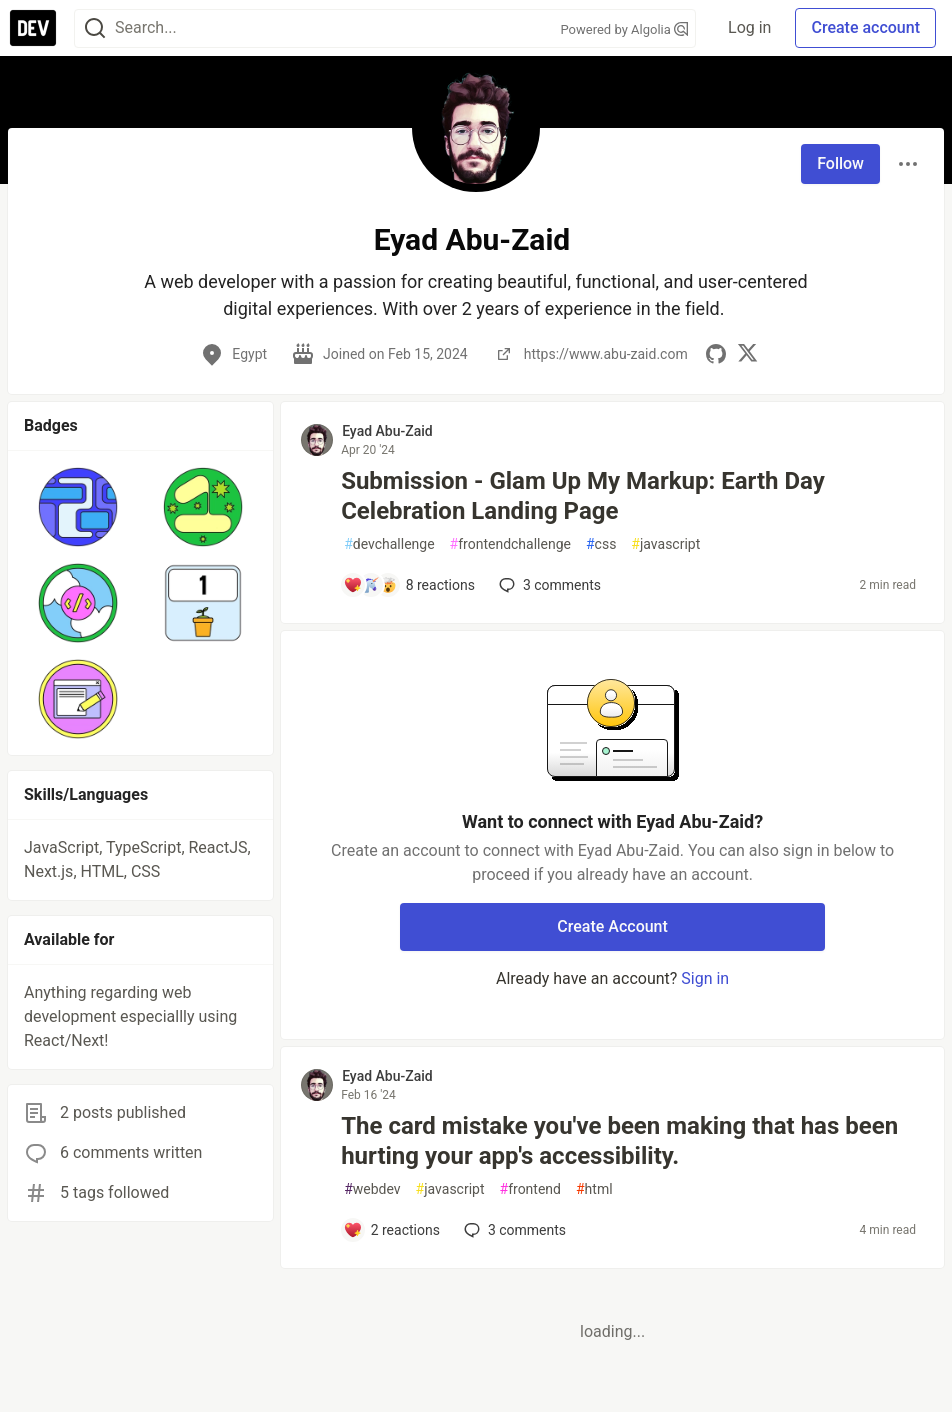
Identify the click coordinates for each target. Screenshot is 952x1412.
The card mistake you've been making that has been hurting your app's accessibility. (619, 1141)
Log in (749, 27)
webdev (372, 1189)
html (594, 1189)
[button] (78, 507)
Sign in (705, 978)
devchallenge (389, 544)
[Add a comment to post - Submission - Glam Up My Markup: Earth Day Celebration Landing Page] (409, 585)
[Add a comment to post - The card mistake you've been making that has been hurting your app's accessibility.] (391, 1230)
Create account (865, 27)
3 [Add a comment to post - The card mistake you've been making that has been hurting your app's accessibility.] (513, 1230)
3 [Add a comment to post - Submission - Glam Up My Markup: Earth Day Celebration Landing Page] (548, 585)
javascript (665, 544)
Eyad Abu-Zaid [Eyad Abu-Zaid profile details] (387, 431)
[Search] (95, 28)
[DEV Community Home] (33, 28)
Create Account (612, 926)
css (601, 544)
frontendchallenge (510, 544)
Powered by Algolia (625, 29)
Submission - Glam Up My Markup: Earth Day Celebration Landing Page (583, 496)
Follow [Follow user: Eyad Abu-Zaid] (840, 163)
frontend (530, 1189)
